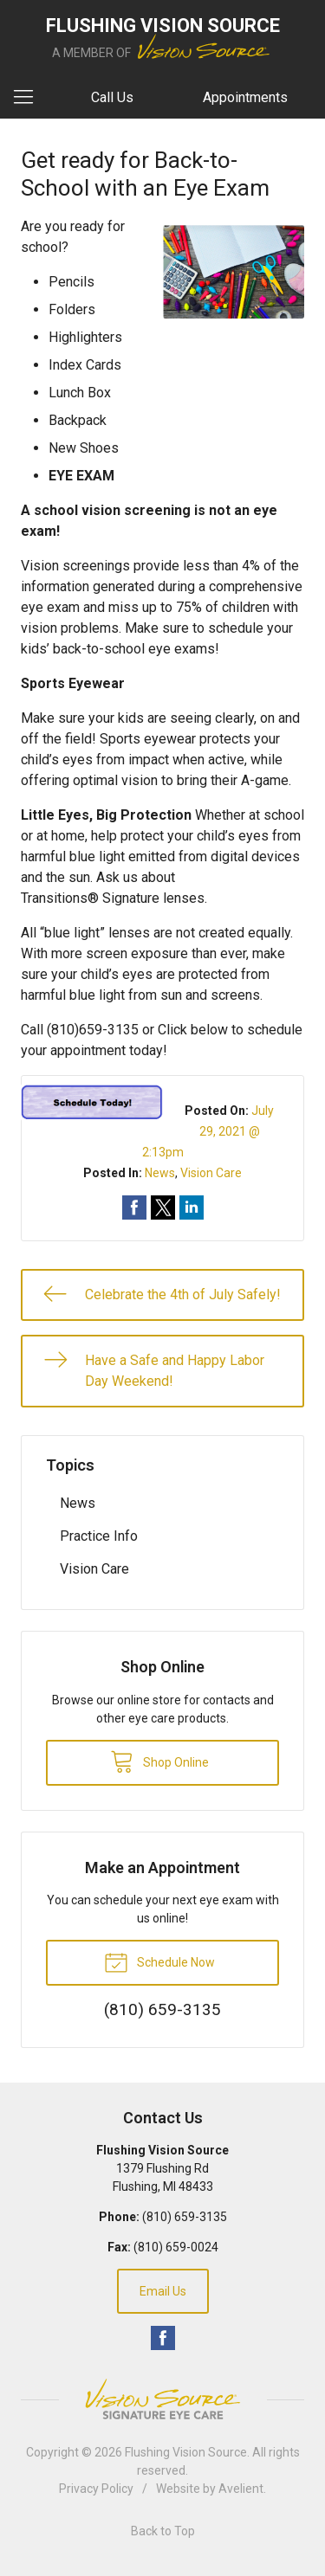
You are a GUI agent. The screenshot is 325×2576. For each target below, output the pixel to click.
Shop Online (159, 1760)
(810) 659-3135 (184, 2217)
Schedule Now (159, 1961)
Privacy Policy (96, 2489)
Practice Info (99, 1536)
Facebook (163, 2338)
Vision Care (211, 1173)
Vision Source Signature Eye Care (163, 2399)
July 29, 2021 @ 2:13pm (208, 1131)
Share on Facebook (134, 1207)
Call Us (112, 97)
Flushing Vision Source (186, 2452)
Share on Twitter (163, 1207)
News (160, 1173)
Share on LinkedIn (191, 1207)
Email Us (163, 2291)
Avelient (240, 2489)
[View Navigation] (29, 97)
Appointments (245, 97)
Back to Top (163, 2531)
